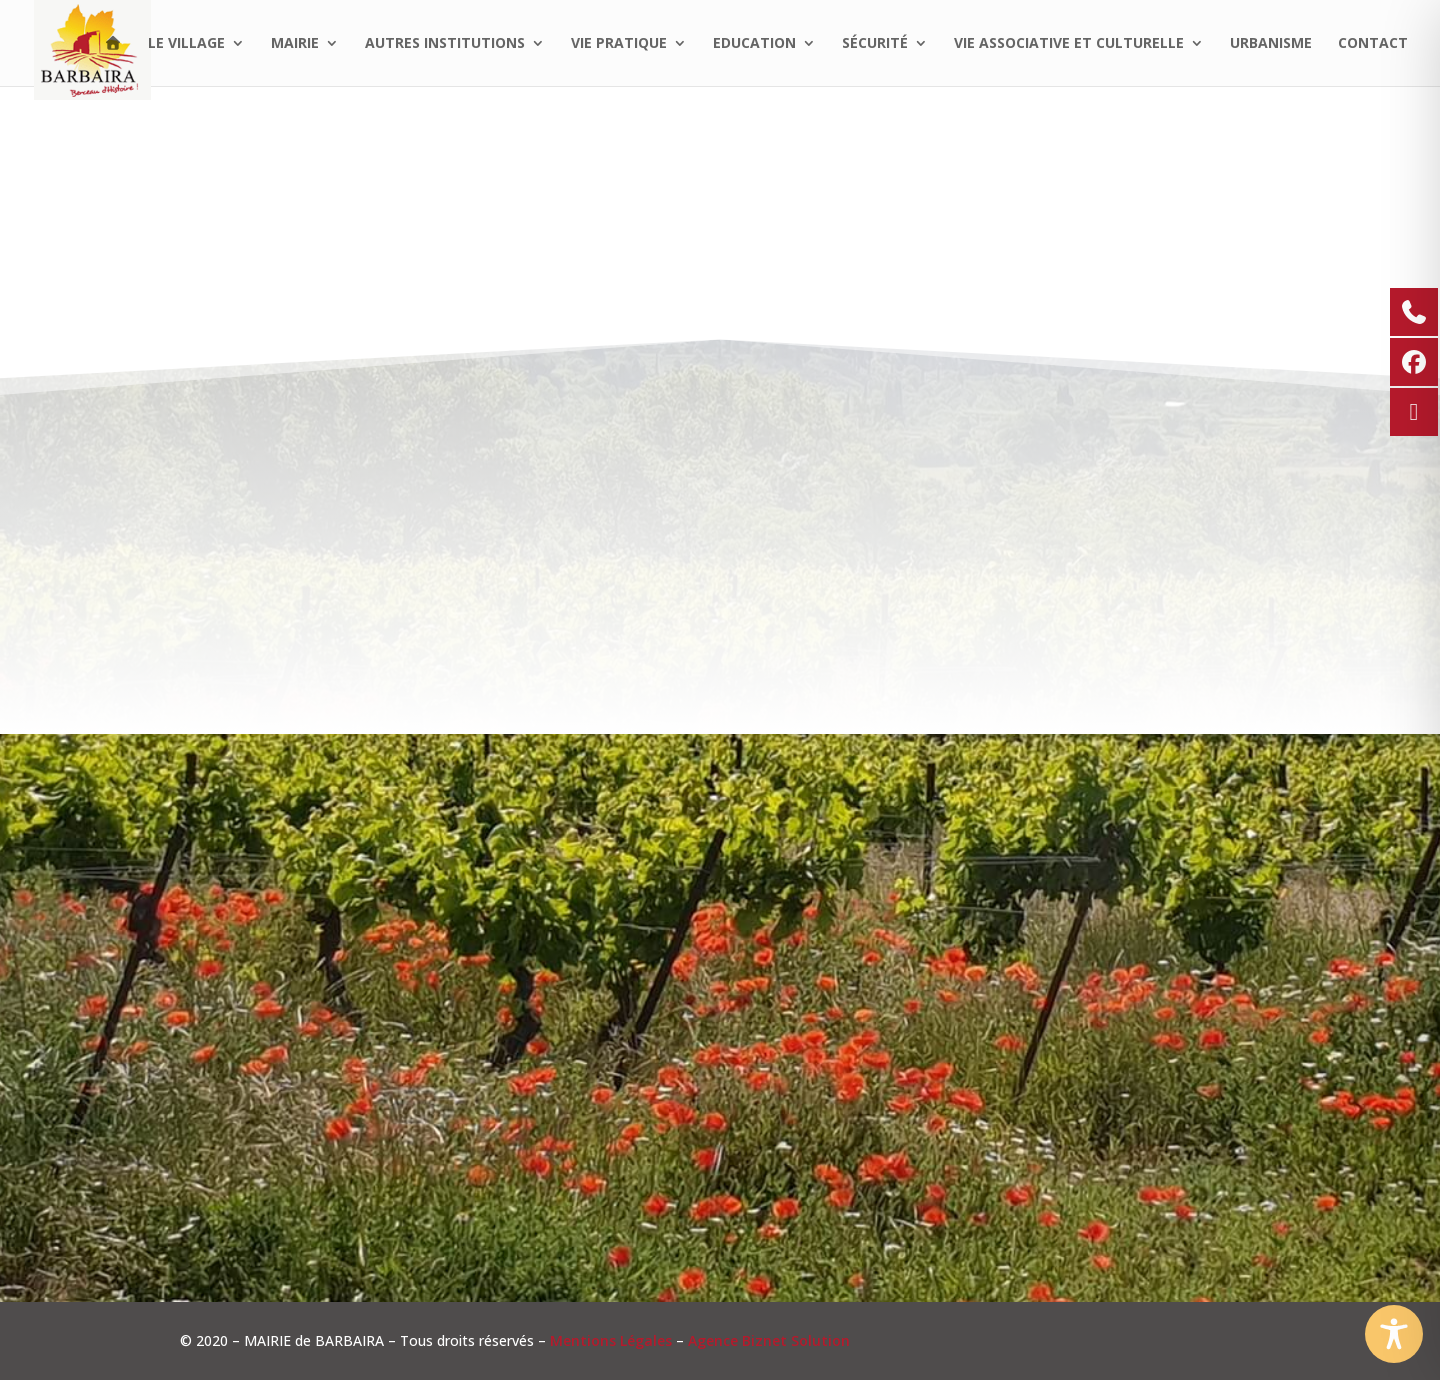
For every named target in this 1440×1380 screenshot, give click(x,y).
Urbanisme (1271, 44)
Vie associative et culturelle (1069, 44)
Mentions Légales (611, 1340)
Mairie (295, 44)
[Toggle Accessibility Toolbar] (1394, 1334)
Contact (1373, 44)
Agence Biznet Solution (769, 1340)
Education (754, 44)
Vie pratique (619, 44)
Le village (186, 44)
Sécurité (875, 44)
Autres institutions (445, 44)
